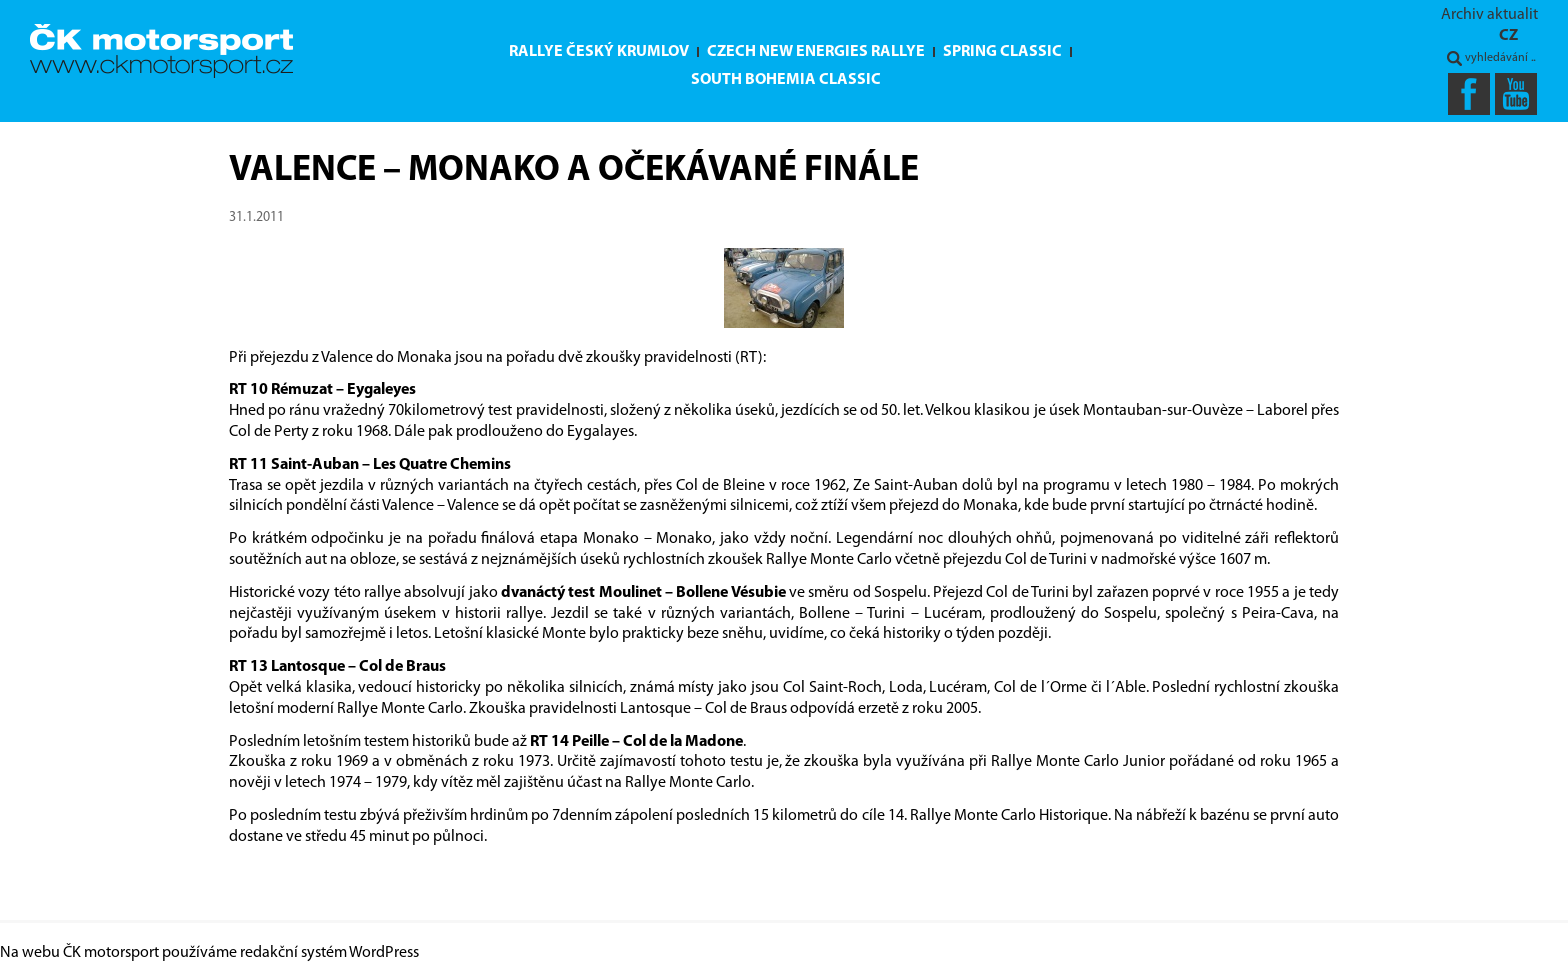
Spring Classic (1002, 52)
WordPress (384, 953)
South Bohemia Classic (786, 80)
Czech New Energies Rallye (816, 52)
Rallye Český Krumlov (599, 52)
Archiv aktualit (1489, 15)
